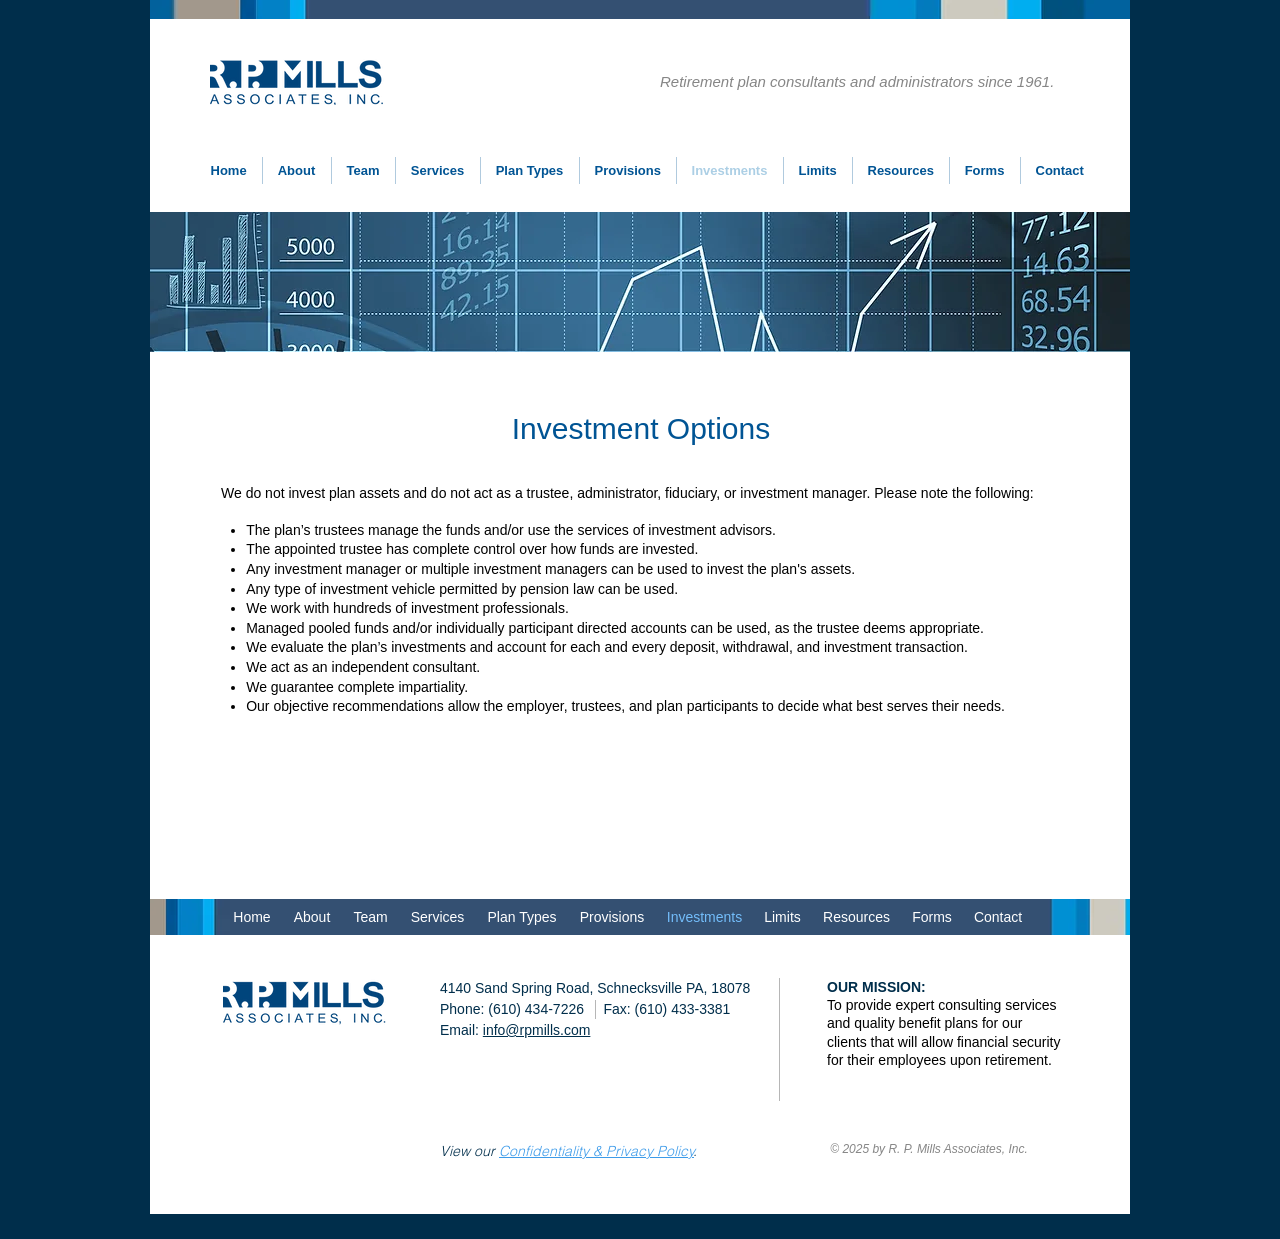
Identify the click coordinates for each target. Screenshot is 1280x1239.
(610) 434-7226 (536, 1009)
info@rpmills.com (537, 1030)
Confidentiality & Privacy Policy (596, 1151)
